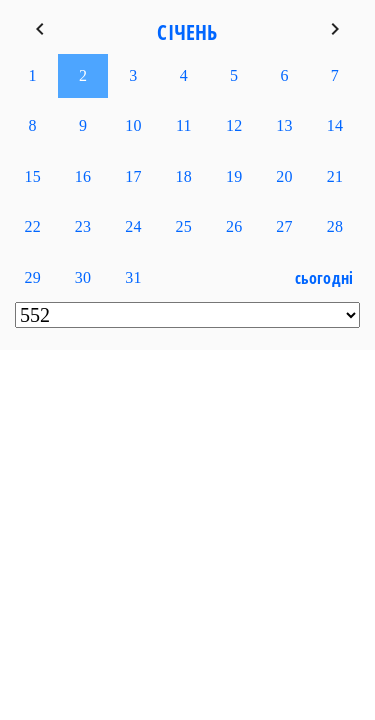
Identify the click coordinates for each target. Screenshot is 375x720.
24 (133, 226)
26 (234, 226)
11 (184, 125)
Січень (187, 32)
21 (335, 176)
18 (184, 176)
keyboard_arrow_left (40, 29)
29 (32, 277)
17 (133, 176)
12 (234, 125)
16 (83, 176)
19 (234, 176)
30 (83, 277)
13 (284, 125)
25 (184, 226)
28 (335, 226)
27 (284, 226)
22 (32, 226)
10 (133, 125)
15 (32, 176)
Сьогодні (324, 278)
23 (83, 226)
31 (133, 277)
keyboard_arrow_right (335, 29)
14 (335, 125)
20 (284, 176)
